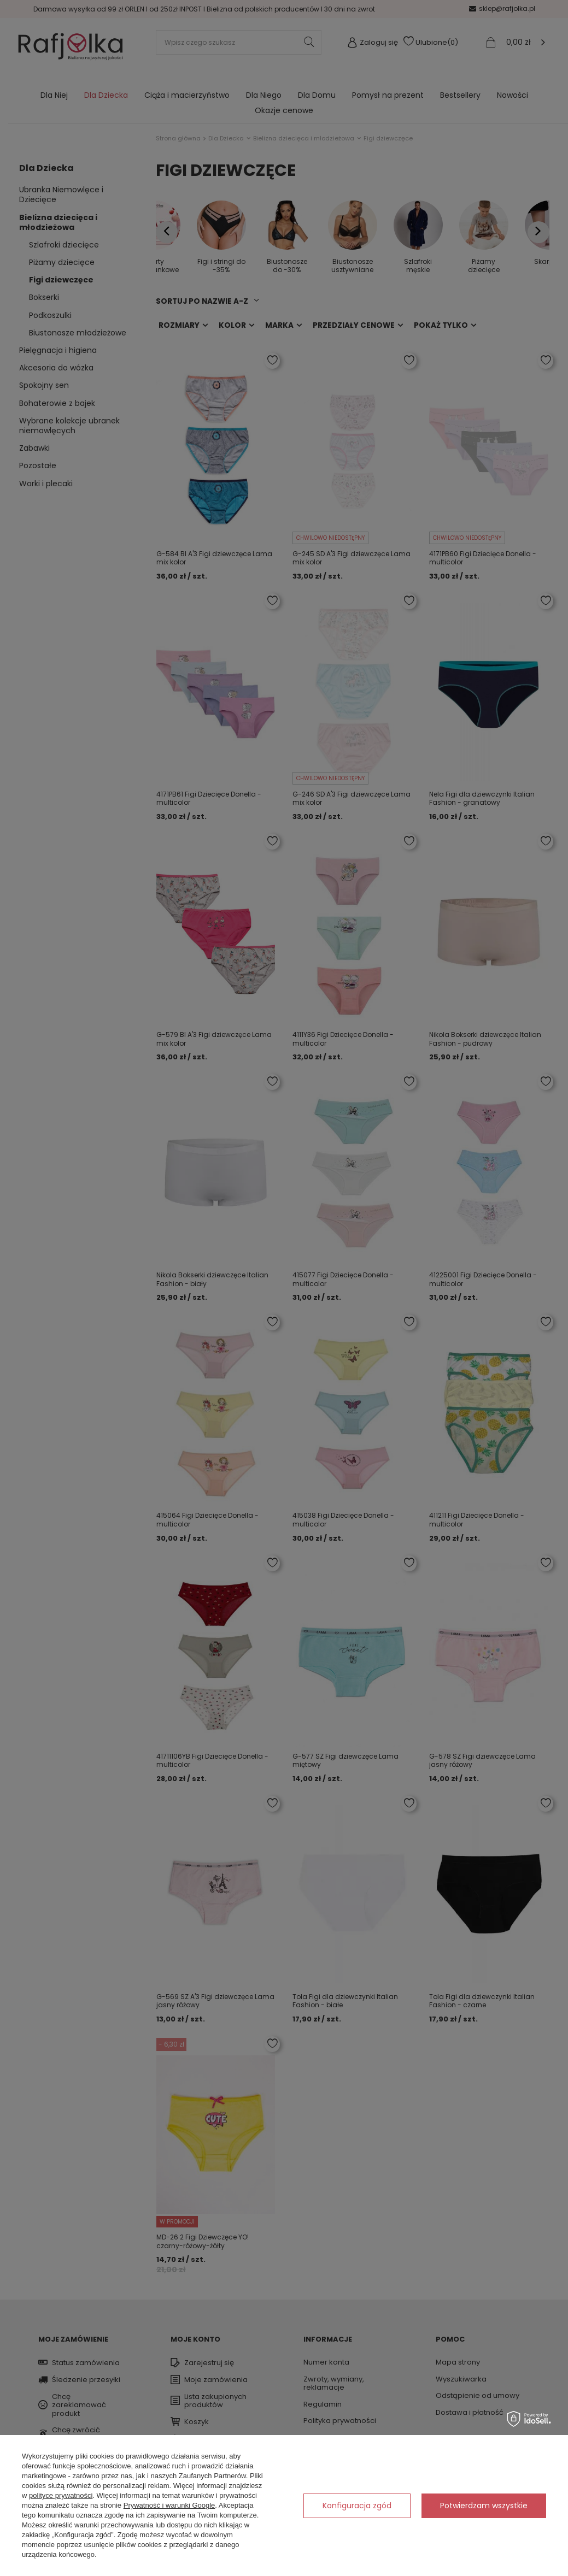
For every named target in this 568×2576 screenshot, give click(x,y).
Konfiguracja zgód (357, 2505)
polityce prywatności (60, 2495)
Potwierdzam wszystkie (484, 2505)
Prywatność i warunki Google (169, 2505)
